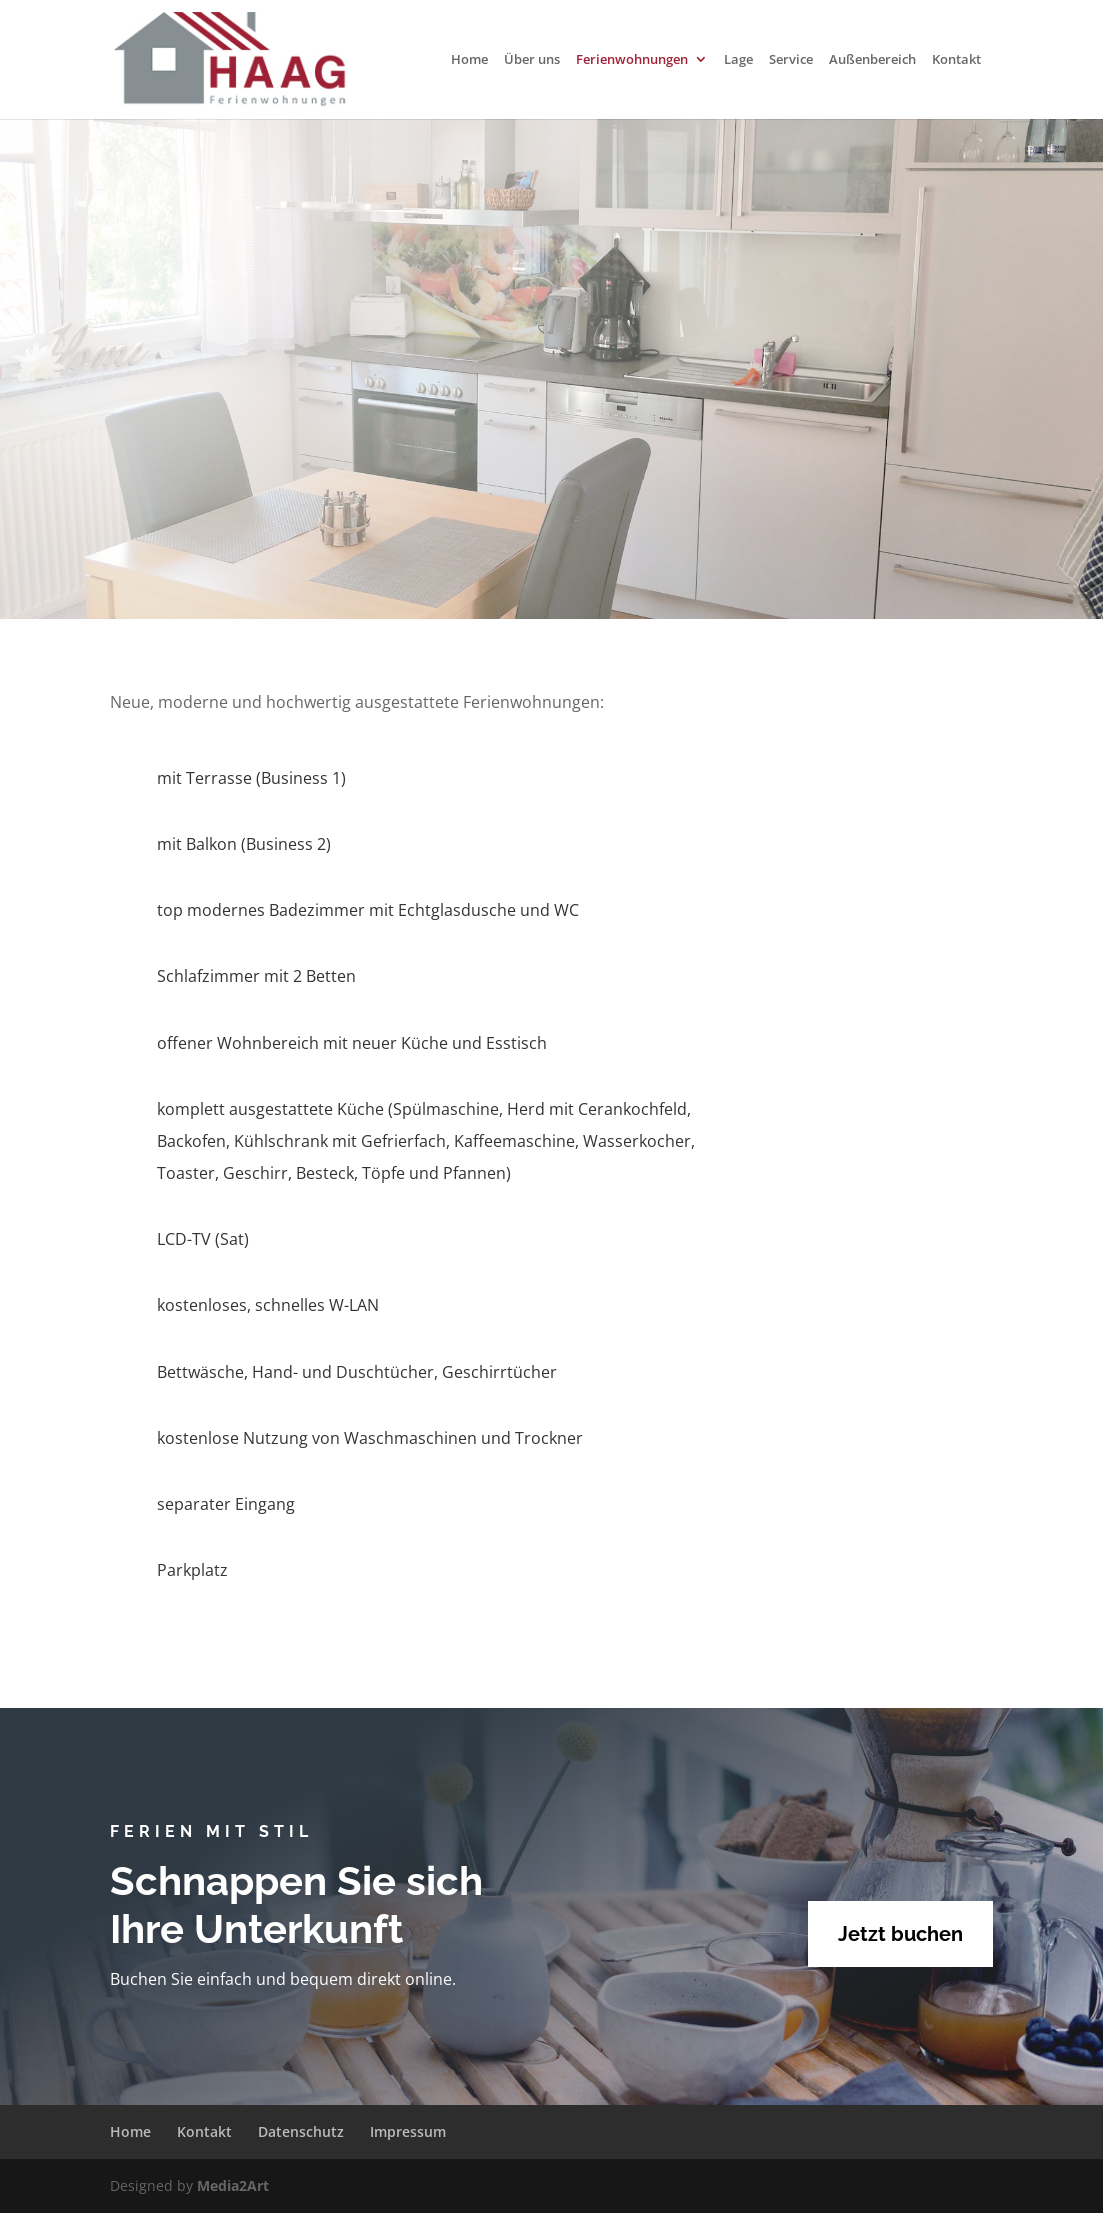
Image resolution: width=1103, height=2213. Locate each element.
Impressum (408, 2131)
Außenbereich (872, 60)
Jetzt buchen (900, 1934)
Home (469, 60)
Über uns (532, 60)
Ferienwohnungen (632, 60)
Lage (738, 60)
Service (791, 60)
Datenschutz (301, 2131)
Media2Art (233, 2185)
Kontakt (956, 60)
